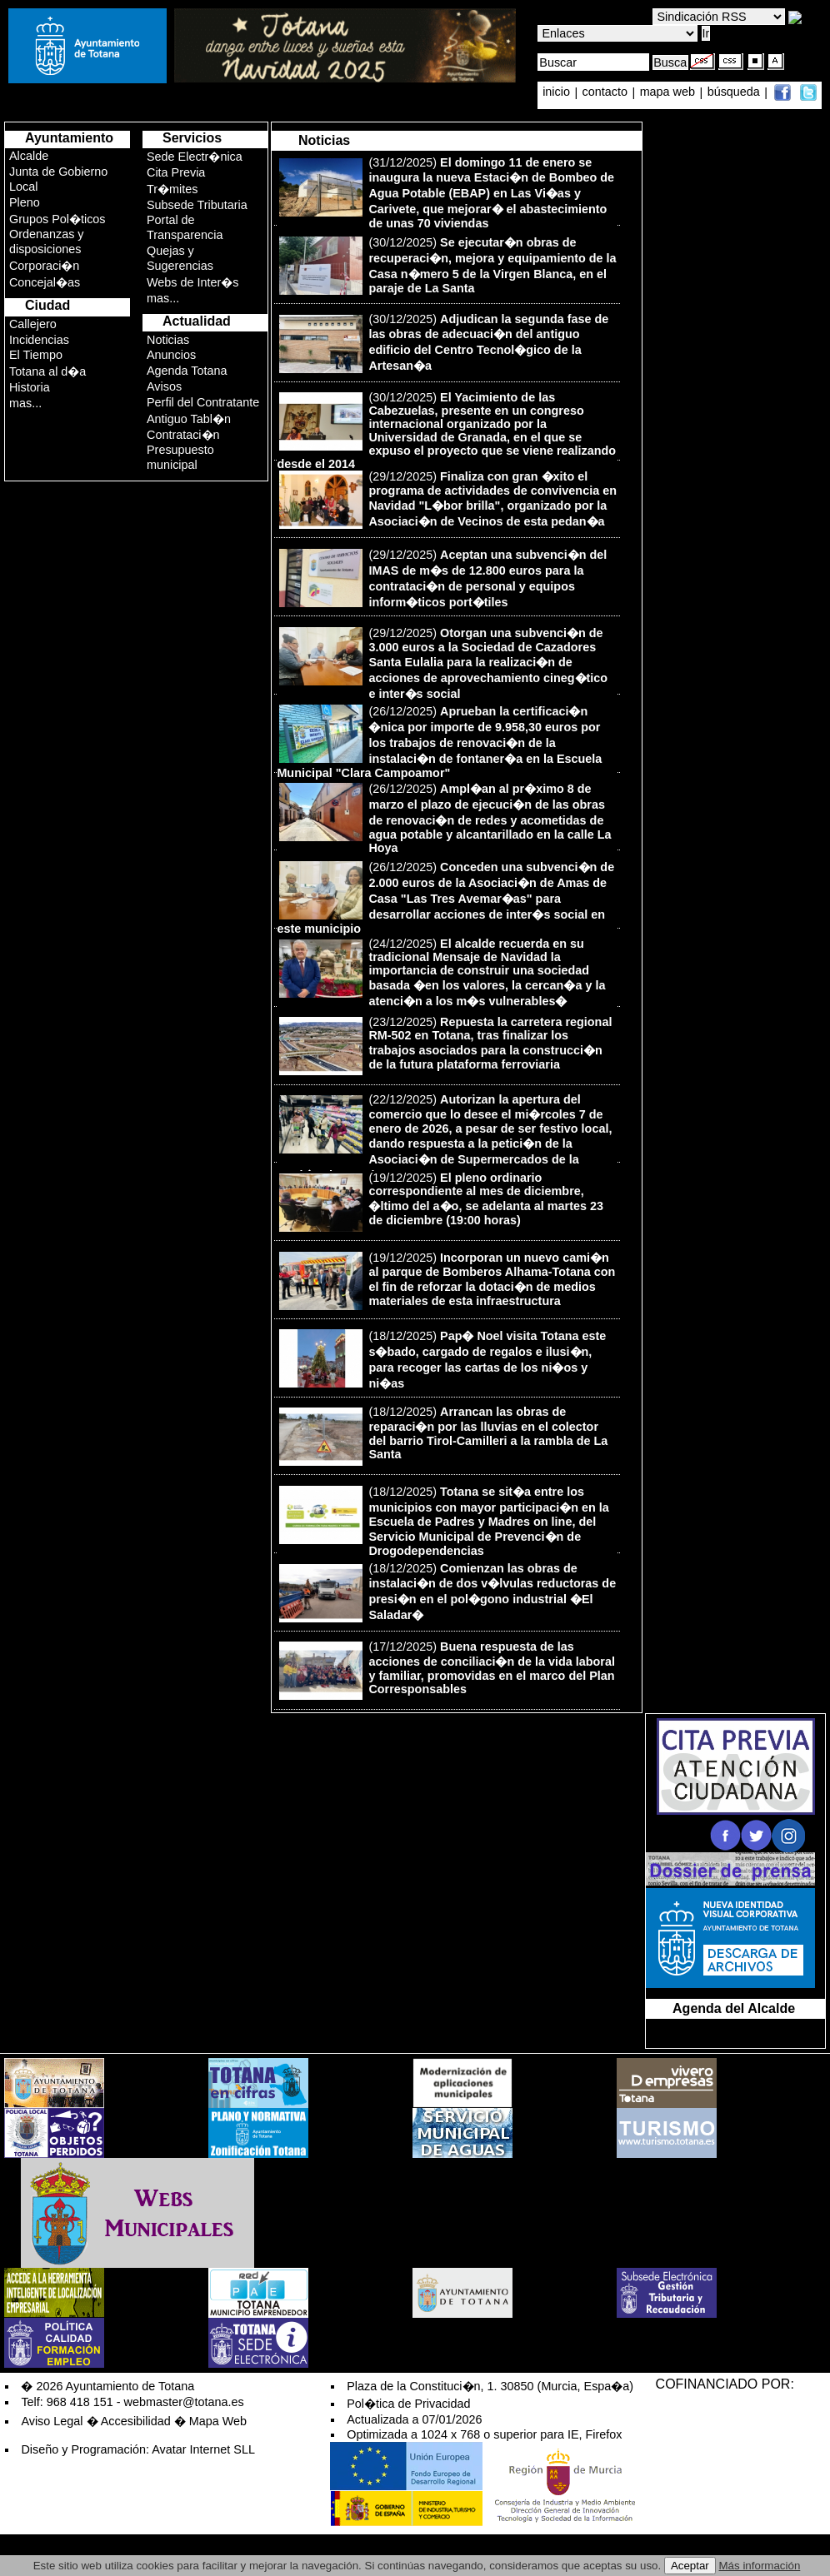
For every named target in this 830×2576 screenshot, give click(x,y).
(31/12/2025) (446, 193)
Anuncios (171, 354)
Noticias (168, 339)
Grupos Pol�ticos (57, 219)
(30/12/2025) (447, 265)
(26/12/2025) (439, 742)
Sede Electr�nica (194, 156)
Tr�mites (172, 189)
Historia (29, 387)
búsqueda (735, 92)
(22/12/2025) (444, 1137)
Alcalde (28, 155)
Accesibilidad (136, 2421)
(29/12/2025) (448, 499)
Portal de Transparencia (184, 227)
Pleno (24, 202)
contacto (605, 92)
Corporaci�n (44, 265)
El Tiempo (35, 354)
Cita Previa (176, 172)
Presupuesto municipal (180, 457)
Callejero (33, 324)
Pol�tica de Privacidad (408, 2403)
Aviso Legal (51, 2421)
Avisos (164, 386)
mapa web (669, 92)
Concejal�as (44, 282)
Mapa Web (218, 2421)
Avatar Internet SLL (203, 2449)
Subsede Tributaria (197, 205)
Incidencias (39, 339)
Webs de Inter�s (193, 282)
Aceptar (690, 2565)
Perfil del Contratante (203, 402)
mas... (25, 403)
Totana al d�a (47, 371)
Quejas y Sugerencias (180, 258)
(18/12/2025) (442, 1359)
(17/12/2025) (447, 1670)
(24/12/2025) (442, 972)
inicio (557, 92)
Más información (760, 2565)
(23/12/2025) (445, 1045)
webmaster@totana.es (184, 2402)
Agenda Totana (187, 370)
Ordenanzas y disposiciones (46, 241)
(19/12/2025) (441, 1201)
